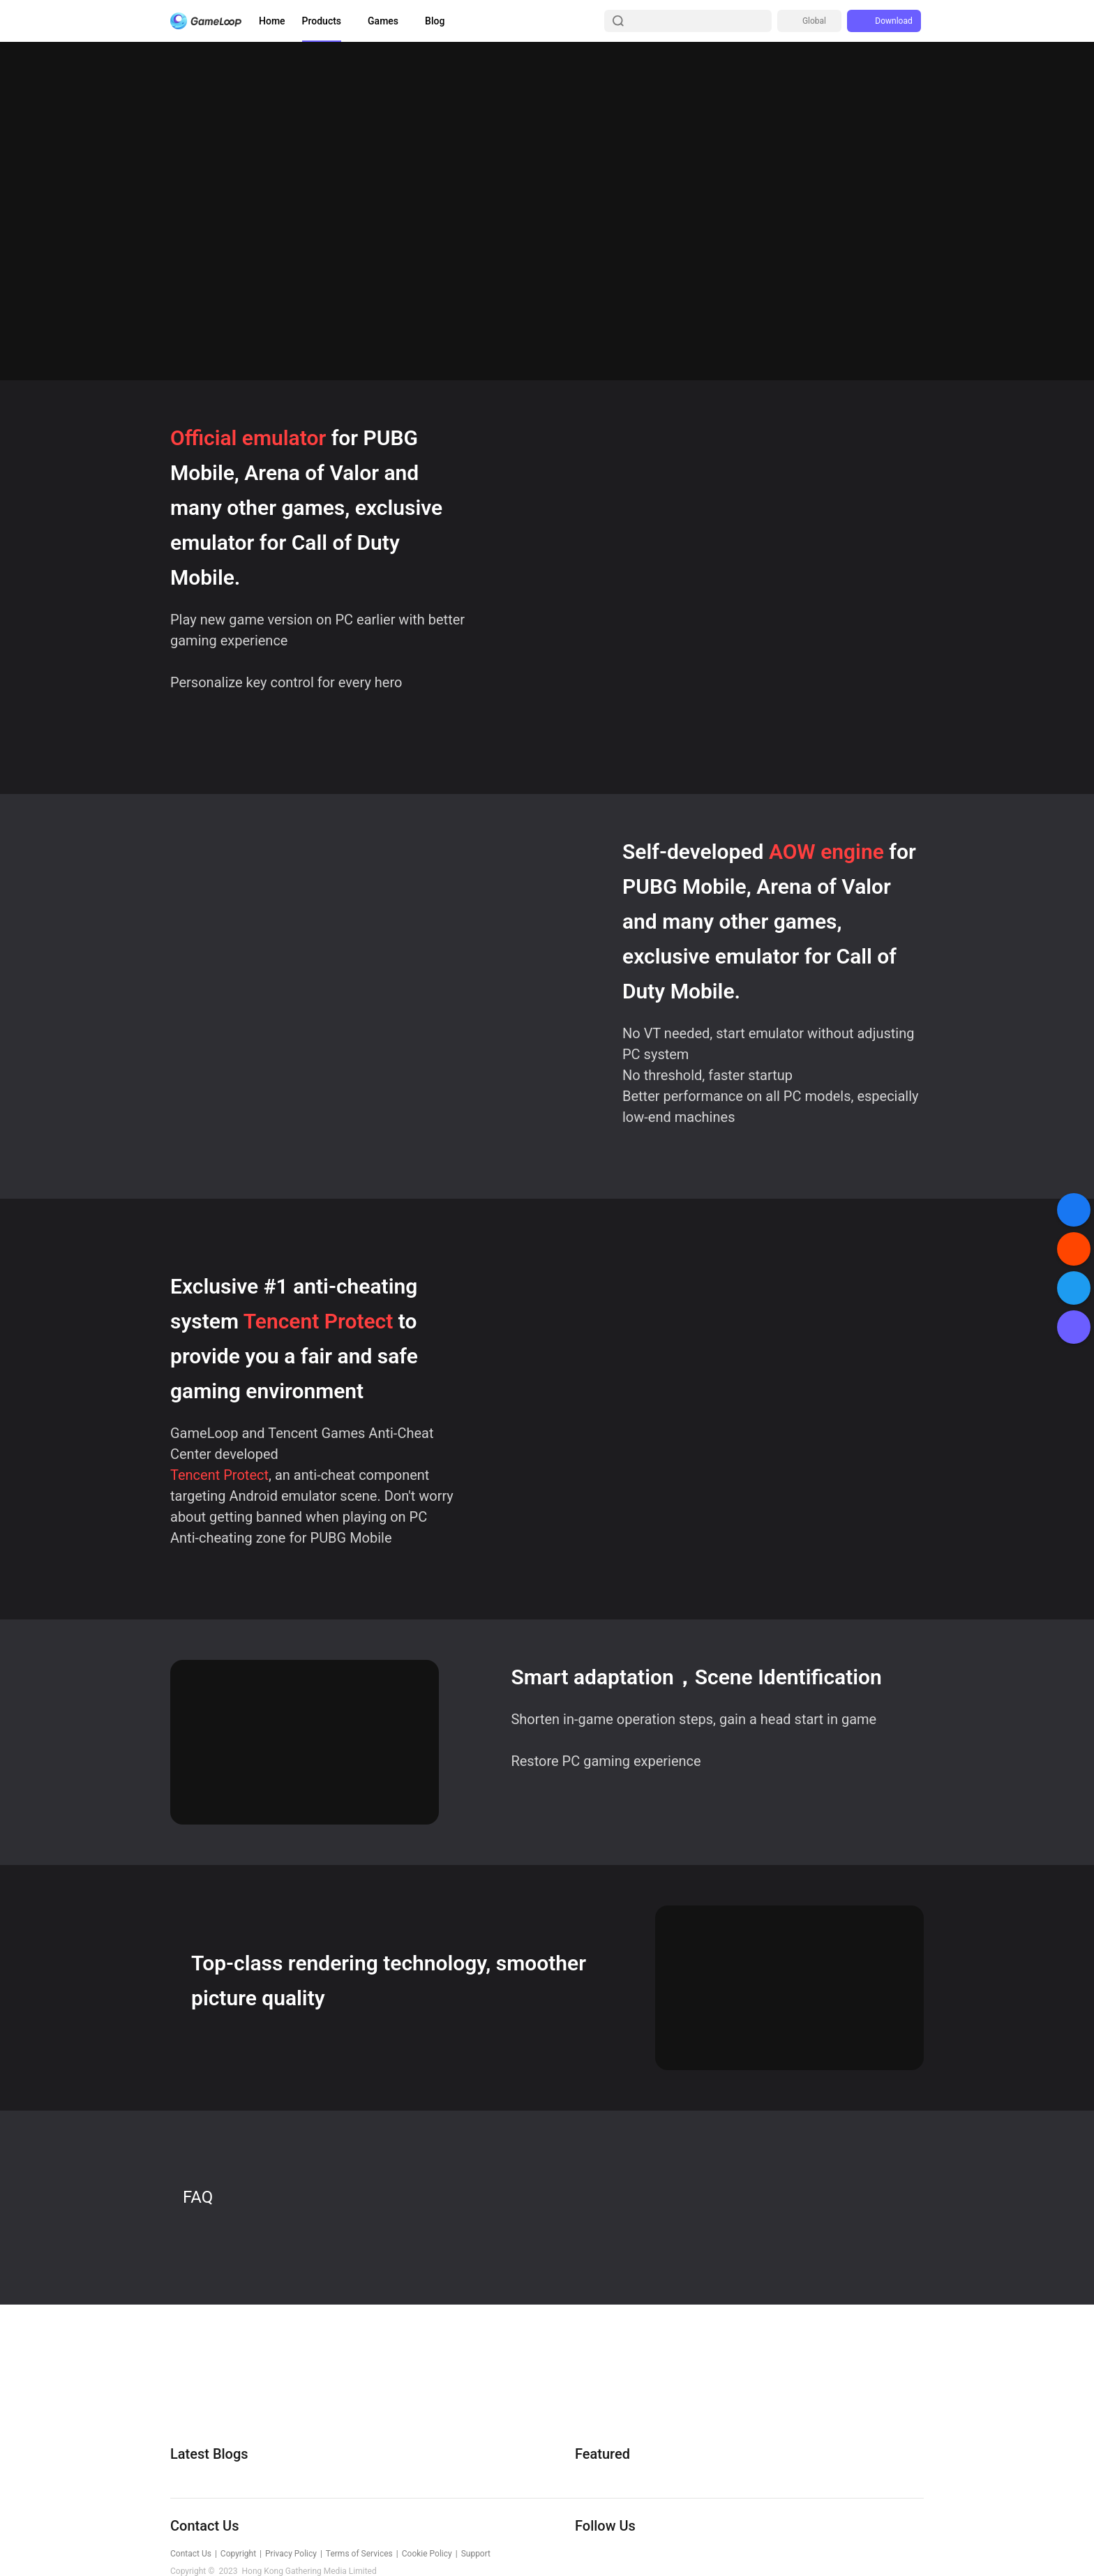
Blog (434, 21)
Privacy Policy (291, 2554)
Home (272, 21)
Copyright (238, 2554)
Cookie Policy (427, 2554)
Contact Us (190, 2554)
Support (475, 2554)
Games (383, 21)
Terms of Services (359, 2554)
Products (322, 21)
